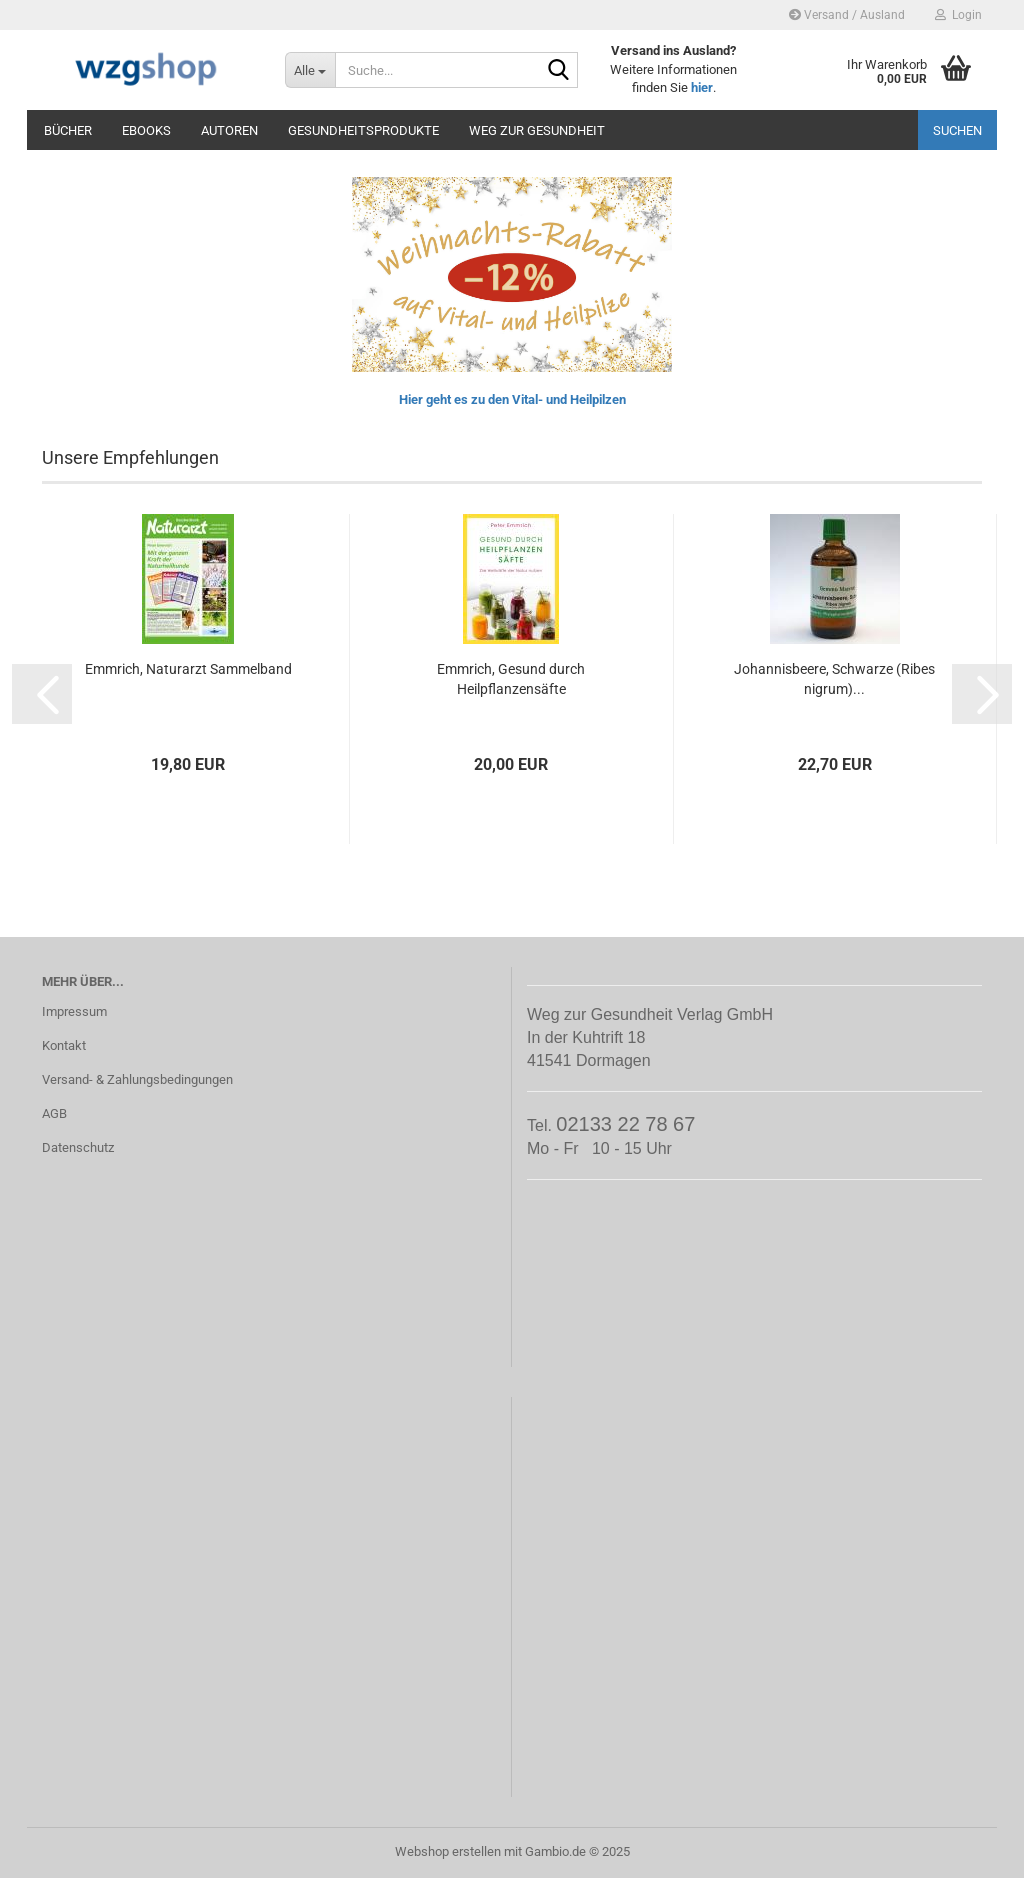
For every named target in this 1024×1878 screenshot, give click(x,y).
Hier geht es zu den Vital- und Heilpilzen (512, 399)
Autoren (229, 130)
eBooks (146, 130)
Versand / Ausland (847, 15)
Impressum (74, 1011)
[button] (42, 694)
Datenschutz (78, 1147)
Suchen (957, 130)
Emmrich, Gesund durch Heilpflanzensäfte (511, 679)
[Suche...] (310, 70)
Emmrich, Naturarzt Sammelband (188, 669)
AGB (54, 1113)
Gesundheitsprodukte (363, 130)
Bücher (68, 130)
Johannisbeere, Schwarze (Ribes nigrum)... (834, 679)
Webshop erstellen (448, 1851)
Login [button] (958, 15)
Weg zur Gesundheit (537, 130)
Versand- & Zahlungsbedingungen (137, 1079)
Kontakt (64, 1045)
